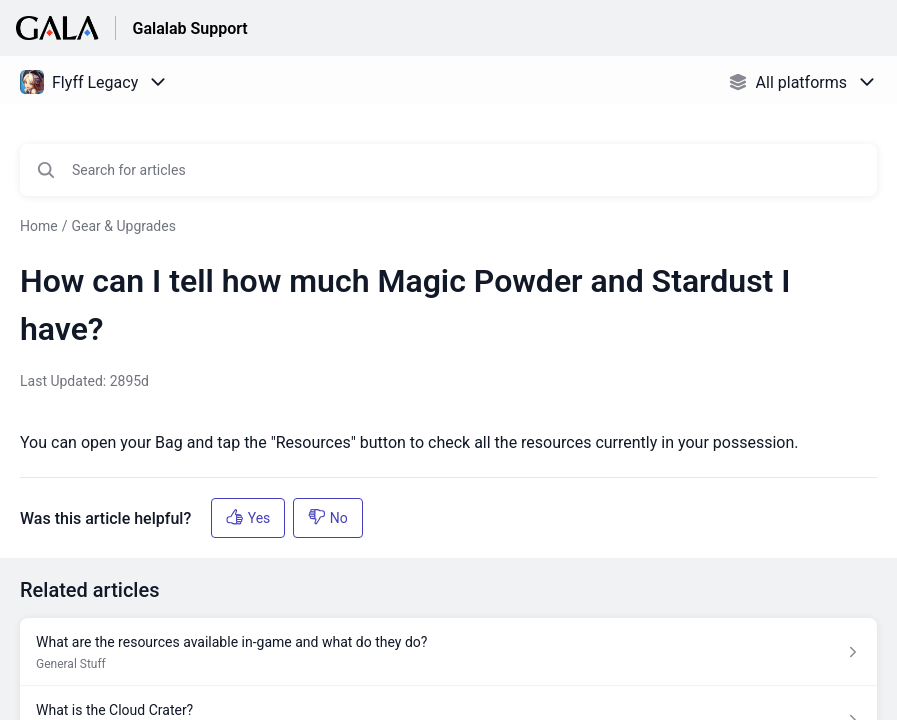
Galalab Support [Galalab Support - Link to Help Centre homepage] (189, 28)
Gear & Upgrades (123, 226)
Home (39, 226)
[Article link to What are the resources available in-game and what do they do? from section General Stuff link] (448, 652)
